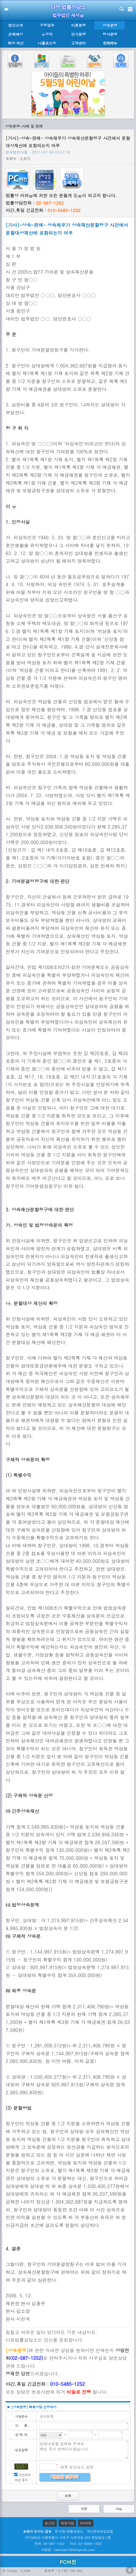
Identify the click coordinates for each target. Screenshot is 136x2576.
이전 (84, 2508)
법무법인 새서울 (68, 15)
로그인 (50, 2523)
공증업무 (47, 25)
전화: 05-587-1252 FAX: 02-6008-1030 (67, 2543)
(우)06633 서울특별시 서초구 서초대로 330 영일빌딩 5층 (68, 2537)
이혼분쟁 (78, 25)
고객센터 (78, 43)
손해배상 (15, 34)
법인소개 (15, 25)
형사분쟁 (110, 34)
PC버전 (85, 2523)
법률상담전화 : (35, 203)
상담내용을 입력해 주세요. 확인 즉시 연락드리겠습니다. (83, 2450)
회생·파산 (15, 43)
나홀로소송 (47, 43)
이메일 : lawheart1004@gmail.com (68, 2549)
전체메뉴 (110, 43)
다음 (119, 2508)
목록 (68, 2495)
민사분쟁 (78, 34)
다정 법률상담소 (68, 7)
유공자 (47, 34)
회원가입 (67, 2523)
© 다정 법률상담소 (69, 2531)
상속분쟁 (110, 25)
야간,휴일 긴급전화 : (43, 210)
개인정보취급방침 (100, 2531)
